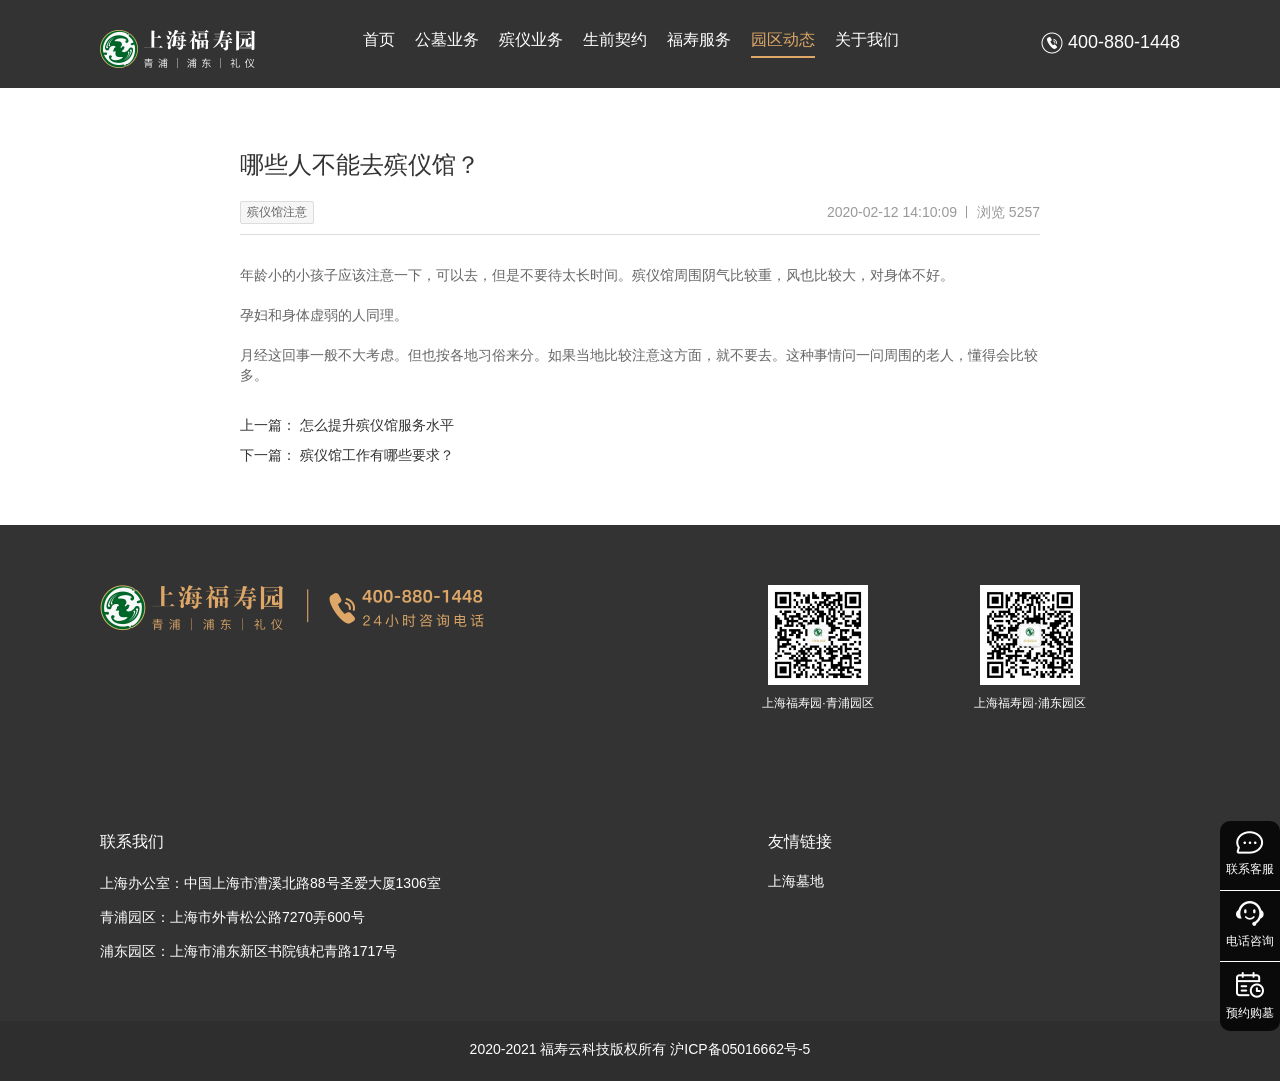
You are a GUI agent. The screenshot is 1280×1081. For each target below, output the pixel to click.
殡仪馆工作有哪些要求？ (377, 455)
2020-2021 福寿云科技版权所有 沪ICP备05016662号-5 (640, 1049)
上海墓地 (796, 881)
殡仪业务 (531, 39)
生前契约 (615, 39)
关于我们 (867, 39)
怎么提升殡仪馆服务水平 (377, 425)
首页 (379, 39)
